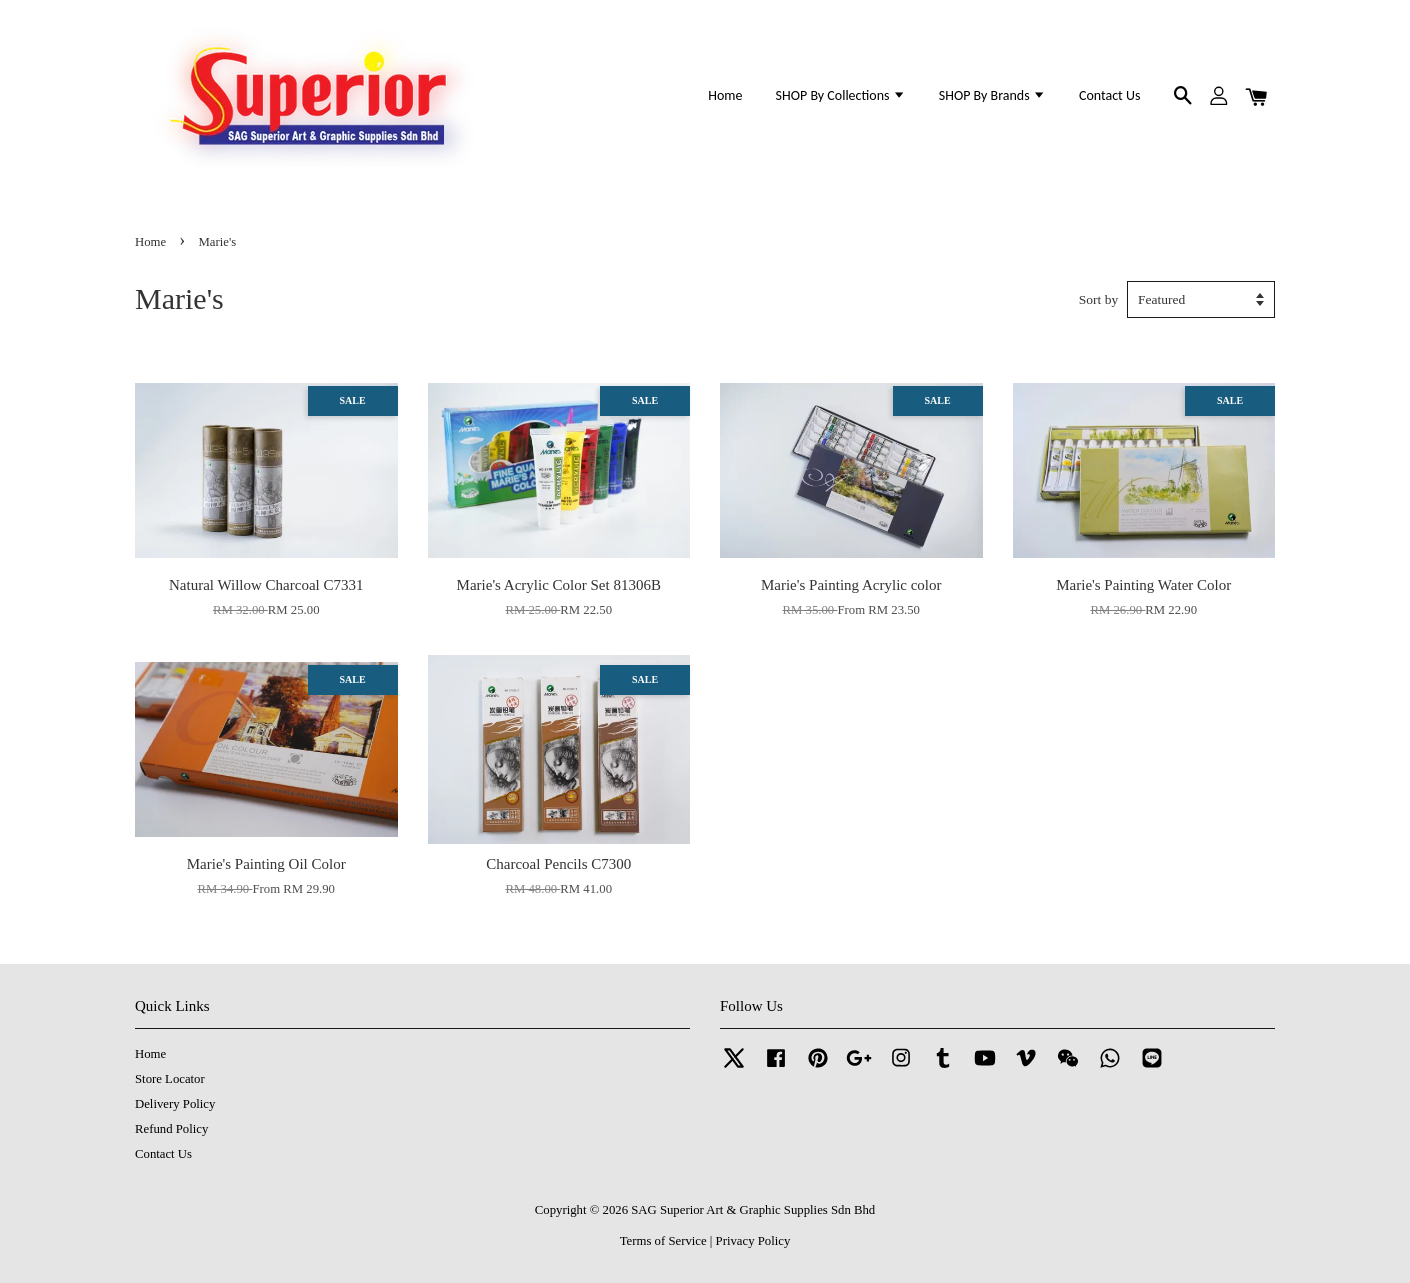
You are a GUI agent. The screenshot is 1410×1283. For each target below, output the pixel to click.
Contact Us (1109, 95)
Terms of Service (663, 1241)
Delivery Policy (175, 1104)
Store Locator (170, 1079)
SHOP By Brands (992, 95)
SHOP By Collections (841, 95)
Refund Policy (171, 1129)
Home (725, 95)
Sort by (1098, 299)
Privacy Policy (753, 1241)
